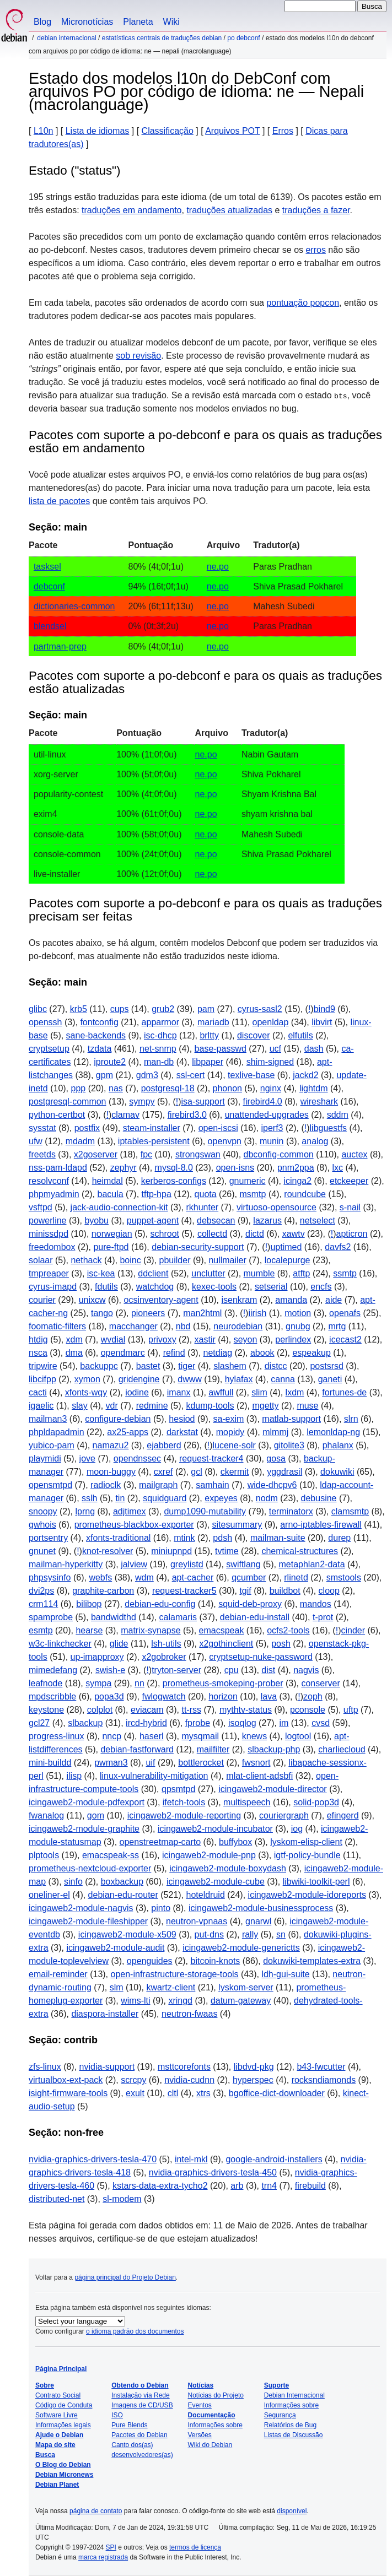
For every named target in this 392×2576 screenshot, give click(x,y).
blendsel (50, 626)
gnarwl (258, 1921)
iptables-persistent (154, 1141)
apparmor (160, 1022)
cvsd (321, 1723)
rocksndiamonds (324, 2080)
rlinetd (296, 1577)
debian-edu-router (123, 1894)
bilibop (88, 1604)
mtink (184, 1538)
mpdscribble (52, 1696)
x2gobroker (164, 1657)
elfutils (300, 1035)
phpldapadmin (56, 1432)
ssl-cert (190, 1075)
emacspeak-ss (110, 1855)
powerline (47, 1220)
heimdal (107, 1181)
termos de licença (195, 2547)
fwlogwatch (163, 1696)
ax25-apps (127, 1432)
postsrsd (326, 1366)
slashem (229, 1366)
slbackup (85, 1723)
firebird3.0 (187, 1114)
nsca (38, 1352)
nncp (111, 1736)
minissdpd (48, 1233)
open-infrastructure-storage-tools (175, 1974)
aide (333, 1300)
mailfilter (213, 1749)
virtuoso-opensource (276, 1207)
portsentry (48, 1538)
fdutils (106, 1286)
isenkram (239, 1300)
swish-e (110, 1670)
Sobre (44, 2385)
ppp (78, 1088)
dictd (254, 1233)
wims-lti (135, 2000)
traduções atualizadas (229, 210)
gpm (104, 1075)
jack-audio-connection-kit (119, 1207)
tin (120, 1498)
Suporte (276, 2385)
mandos (315, 1604)
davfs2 (338, 1247)
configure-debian (118, 1419)
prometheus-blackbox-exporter (134, 1524)
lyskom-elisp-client (306, 1842)
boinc (130, 1260)
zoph (313, 1696)
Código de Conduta (63, 2405)
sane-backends (96, 1035)
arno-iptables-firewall (321, 1524)
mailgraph (158, 1485)
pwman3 (110, 1762)
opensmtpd (50, 1485)
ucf (275, 1048)
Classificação (168, 131)
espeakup (311, 1352)
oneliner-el (49, 1894)
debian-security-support (198, 1247)
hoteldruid (205, 1894)
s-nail (350, 1207)
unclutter (208, 1273)
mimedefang (53, 1670)
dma (74, 1352)
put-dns (209, 1934)
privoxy (162, 1339)
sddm (337, 1114)
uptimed (286, 1247)
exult (135, 2093)
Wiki (171, 21)
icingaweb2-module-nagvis (81, 1908)
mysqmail (200, 1736)
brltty (209, 1035)
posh (281, 1643)
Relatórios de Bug (290, 2425)
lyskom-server (245, 1987)
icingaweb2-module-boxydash (227, 1868)
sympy (141, 1101)
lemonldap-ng (333, 1432)
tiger (186, 1366)
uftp (350, 1709)
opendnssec (137, 1458)
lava (269, 1696)
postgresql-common (67, 1101)
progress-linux (56, 1736)
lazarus (267, 1220)
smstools (343, 1577)
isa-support (203, 1101)
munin (272, 1141)
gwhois (42, 1524)
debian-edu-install (254, 1617)
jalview (134, 1564)
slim (259, 1392)
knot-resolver (107, 1551)
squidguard (164, 1498)
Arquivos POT (232, 131)
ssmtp (345, 1273)
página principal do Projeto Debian (124, 2277)
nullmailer (227, 1260)
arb (236, 2185)
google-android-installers (273, 2159)
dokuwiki (337, 1471)
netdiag (218, 1352)
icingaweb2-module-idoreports (307, 1894)
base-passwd (220, 1048)
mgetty (265, 1405)
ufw (35, 1141)
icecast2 (345, 1339)
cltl (173, 2093)
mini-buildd (50, 1762)
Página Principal (61, 2369)
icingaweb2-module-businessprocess (261, 1908)
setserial (271, 1286)
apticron (352, 1233)
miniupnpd (171, 1551)
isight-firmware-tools (68, 2093)
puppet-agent (153, 1220)
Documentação (211, 2415)
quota (206, 1194)
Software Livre (56, 2415)
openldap (271, 1022)
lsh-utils (166, 1643)
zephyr (123, 1167)
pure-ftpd (110, 1247)
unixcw (92, 1300)
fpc (146, 1154)
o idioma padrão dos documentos (135, 2331)
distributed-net (56, 2199)
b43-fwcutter (321, 2066)
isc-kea (101, 1273)
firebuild (310, 2185)
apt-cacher (193, 1577)
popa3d (108, 1696)
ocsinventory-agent (161, 1300)
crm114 (43, 1604)
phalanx (338, 1445)
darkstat (182, 1432)
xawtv (293, 1233)
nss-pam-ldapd (58, 1167)
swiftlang (243, 1564)
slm (116, 1987)
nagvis (306, 1670)
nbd (183, 1326)
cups (119, 1009)
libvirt (322, 1022)
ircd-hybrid (146, 1723)
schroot (165, 1233)
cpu (231, 1670)
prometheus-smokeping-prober (223, 1683)
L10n (43, 131)
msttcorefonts (184, 2066)
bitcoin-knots (215, 1961)
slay (79, 1405)
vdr (112, 1405)
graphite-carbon (103, 1590)
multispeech (246, 1802)
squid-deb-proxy (250, 1604)
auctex (354, 1154)
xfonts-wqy (86, 1392)
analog (315, 1141)
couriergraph (284, 1815)
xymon (87, 1379)
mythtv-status (245, 1709)
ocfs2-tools (288, 1630)
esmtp (41, 1630)
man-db (159, 1062)
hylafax (239, 1379)
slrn (351, 1419)
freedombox (52, 1247)
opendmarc (123, 1352)
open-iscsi (218, 1128)
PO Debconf (243, 38)
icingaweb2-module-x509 (127, 1934)
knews (254, 1736)
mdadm (80, 1141)
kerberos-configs (173, 1181)
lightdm (313, 1088)
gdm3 (147, 1075)
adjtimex (129, 1511)
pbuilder (175, 1260)
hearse (89, 1630)
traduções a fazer (316, 210)
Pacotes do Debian (139, 2435)
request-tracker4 (211, 1458)
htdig (38, 1339)
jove (87, 1458)
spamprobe (51, 1617)
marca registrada (103, 2557)
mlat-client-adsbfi (259, 1776)
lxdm (295, 1392)
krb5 (78, 1009)
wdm (144, 1577)
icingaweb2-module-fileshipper (88, 1921)
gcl (196, 1471)
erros (315, 250)
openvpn (224, 1141)
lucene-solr (234, 1445)
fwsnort (256, 1762)
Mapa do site (55, 2445)
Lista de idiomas (98, 131)
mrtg (337, 1326)
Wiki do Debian (210, 2445)
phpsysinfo (50, 1577)
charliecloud (341, 1749)
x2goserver (95, 1154)
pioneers (148, 1313)
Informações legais (63, 2425)
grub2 (163, 1009)
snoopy (43, 1511)
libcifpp (42, 1379)
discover (253, 1035)
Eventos (200, 2405)
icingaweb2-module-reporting (184, 1815)
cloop (329, 1590)
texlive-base (251, 1075)
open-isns (235, 1167)
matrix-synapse (150, 1630)
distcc (276, 1366)
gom (95, 1815)
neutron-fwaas (189, 2013)
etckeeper (349, 1181)
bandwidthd (113, 1617)
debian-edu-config (160, 1604)
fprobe (197, 1723)
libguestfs (328, 1128)
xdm (74, 1339)
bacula (110, 1194)
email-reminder (58, 1974)
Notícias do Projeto (216, 2395)
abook (262, 1352)
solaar (41, 1260)
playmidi (45, 1458)
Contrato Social (57, 2395)
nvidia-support (107, 2066)
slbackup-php (274, 1749)
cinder (353, 1630)
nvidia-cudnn (189, 2080)
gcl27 (39, 1723)
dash (314, 1048)
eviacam (147, 1709)
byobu (96, 1220)
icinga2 (297, 1181)
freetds (42, 1154)
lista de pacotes (59, 501)
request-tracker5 (184, 1590)
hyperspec (253, 2080)
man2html (202, 1313)
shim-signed (270, 1062)
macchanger (133, 1326)
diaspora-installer (104, 2013)
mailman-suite (277, 1538)
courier (42, 1300)
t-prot (323, 1617)
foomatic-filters (57, 1326)
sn (281, 1934)
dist (268, 1670)
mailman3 (48, 1419)
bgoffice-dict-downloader (277, 2093)
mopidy (230, 1432)
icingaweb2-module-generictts (241, 1947)
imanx (179, 1392)
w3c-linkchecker (60, 1643)
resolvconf (49, 1181)
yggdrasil (284, 1471)
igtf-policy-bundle (307, 1855)
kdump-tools (210, 1405)
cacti (38, 1392)
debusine (319, 1498)
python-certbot (57, 1114)
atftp (301, 1273)
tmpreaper (49, 1273)
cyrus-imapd (53, 1286)
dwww (190, 1379)
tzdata (100, 1048)
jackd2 (305, 1075)
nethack (86, 1260)
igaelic (41, 1405)
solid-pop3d (316, 1802)
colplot (99, 1709)
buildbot (285, 1590)
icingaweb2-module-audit (115, 1947)
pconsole (307, 1709)
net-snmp (157, 1048)
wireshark (319, 1101)
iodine (137, 1392)
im (283, 1723)
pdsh (222, 1538)
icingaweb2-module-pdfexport (86, 1802)
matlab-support (291, 1419)
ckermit (235, 1471)
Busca (45, 2455)
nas (116, 1088)
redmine (152, 1405)
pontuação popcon (302, 302)
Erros (282, 131)
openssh (45, 1022)
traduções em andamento (131, 210)
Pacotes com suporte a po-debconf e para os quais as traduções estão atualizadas (205, 682)
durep (339, 1538)
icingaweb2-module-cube (216, 1881)
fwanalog (46, 1815)
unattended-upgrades (267, 1114)
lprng (85, 1511)
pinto (160, 1908)
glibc (38, 1009)
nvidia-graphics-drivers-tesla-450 (213, 2172)
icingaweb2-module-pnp (209, 1855)
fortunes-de (344, 1392)
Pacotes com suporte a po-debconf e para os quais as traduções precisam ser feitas (205, 909)
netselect (317, 1220)
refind (174, 1352)
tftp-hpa (156, 1194)
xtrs (203, 2093)
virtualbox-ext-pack (66, 2080)
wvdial (113, 1339)
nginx (270, 1088)
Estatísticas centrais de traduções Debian (162, 38)
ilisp (74, 1776)
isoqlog (242, 1723)
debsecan (216, 1220)
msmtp (252, 1194)
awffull (220, 1392)
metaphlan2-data (311, 1564)
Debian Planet (57, 2484)
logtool (298, 1736)
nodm (267, 1498)
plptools (44, 1855)
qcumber (249, 1577)
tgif (245, 1590)
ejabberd (164, 1445)
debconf (49, 586)
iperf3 (272, 1128)
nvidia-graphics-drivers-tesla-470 (93, 2159)
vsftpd (40, 1207)
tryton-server (176, 1670)
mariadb (213, 1022)
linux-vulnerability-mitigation (154, 1776)
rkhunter (202, 1207)
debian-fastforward (137, 1749)
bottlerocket (201, 1762)
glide (119, 1643)
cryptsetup (49, 1048)
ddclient (153, 1273)
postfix (87, 1128)
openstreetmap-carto (160, 1842)
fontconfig (99, 1022)
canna (283, 1379)
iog (297, 1828)
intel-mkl (191, 2159)
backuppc (99, 1366)
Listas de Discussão (293, 2435)
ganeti (330, 1379)
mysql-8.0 (174, 1167)
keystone (46, 1709)
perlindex (293, 1339)
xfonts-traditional (118, 1538)
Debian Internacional (66, 38)
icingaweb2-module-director (272, 1789)
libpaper (207, 1062)
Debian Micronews (64, 2474)
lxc (337, 1167)
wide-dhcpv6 (272, 1485)
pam (205, 1009)
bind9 (324, 1009)
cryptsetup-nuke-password (261, 1657)
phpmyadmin (54, 1194)
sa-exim (228, 1419)
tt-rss (191, 1709)
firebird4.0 (262, 1101)
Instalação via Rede (140, 2395)
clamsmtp (350, 1511)
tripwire (43, 1366)
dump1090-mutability (205, 1511)
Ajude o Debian (59, 2435)
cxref (163, 1471)
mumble (259, 1273)
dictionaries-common (74, 606)
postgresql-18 (168, 1088)
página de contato (95, 2511)
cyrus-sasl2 (260, 1009)
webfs (100, 1577)
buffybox (235, 1842)
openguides (150, 1961)
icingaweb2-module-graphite (84, 1828)
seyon (245, 1339)
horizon (222, 1696)
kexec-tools (214, 1286)
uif (150, 1762)
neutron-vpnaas (196, 1921)
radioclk (105, 1485)
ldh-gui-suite (285, 1974)
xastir (205, 1339)
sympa (98, 1683)
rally (250, 1934)
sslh (89, 1498)
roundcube (305, 1194)
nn (139, 1683)
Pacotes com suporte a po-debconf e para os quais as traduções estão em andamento (205, 441)
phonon (227, 1088)
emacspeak (221, 1630)
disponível (292, 2511)
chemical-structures (299, 1551)
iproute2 (110, 1062)
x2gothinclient (226, 1643)
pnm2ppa (295, 1167)
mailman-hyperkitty (66, 1564)
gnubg (298, 1326)
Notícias (201, 2385)
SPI (111, 2547)
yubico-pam (51, 1445)
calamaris (178, 1617)
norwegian (112, 1233)
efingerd (343, 1815)
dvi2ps (41, 1590)
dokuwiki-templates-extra (312, 1961)
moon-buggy (111, 1471)
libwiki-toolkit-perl (316, 1881)
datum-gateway (241, 2000)
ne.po (218, 566)
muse (307, 1405)
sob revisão (138, 355)
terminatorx (291, 1511)
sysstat (42, 1128)
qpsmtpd (178, 1789)
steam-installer (151, 1128)
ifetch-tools (184, 1802)
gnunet (42, 1551)
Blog (42, 21)
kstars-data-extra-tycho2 (160, 2185)
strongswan (198, 1154)
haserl (151, 1736)
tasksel (47, 566)
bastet (148, 1366)
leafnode (45, 1683)
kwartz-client (170, 1987)
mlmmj (275, 1432)
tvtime (227, 1551)
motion (297, 1313)
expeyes (221, 1498)
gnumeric (247, 1181)
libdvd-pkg (254, 2066)
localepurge (287, 1260)
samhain (212, 1485)
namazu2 (111, 1445)
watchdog (155, 1286)
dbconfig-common (279, 1154)
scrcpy (133, 2080)
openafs (345, 1313)
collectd (212, 1233)
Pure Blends (129, 2425)
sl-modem (122, 2199)
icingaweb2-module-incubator (215, 1828)
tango (102, 1313)
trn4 (269, 2185)
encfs (320, 1286)
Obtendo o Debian (139, 2385)
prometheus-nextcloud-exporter (90, 1868)
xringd (180, 2000)
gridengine (139, 1379)
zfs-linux (45, 2066)
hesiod (182, 1419)
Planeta (138, 21)
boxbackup (122, 1881)
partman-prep (60, 646)
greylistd (186, 1564)
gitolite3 (289, 1445)
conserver (320, 1683)
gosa (276, 1458)
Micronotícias (87, 21)
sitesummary (237, 1524)
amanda (291, 1300)
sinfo (73, 1881)
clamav (125, 1114)
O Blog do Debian (63, 2465)
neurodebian (237, 1326)
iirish (257, 1313)
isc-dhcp (160, 1035)
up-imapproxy (97, 1657)
